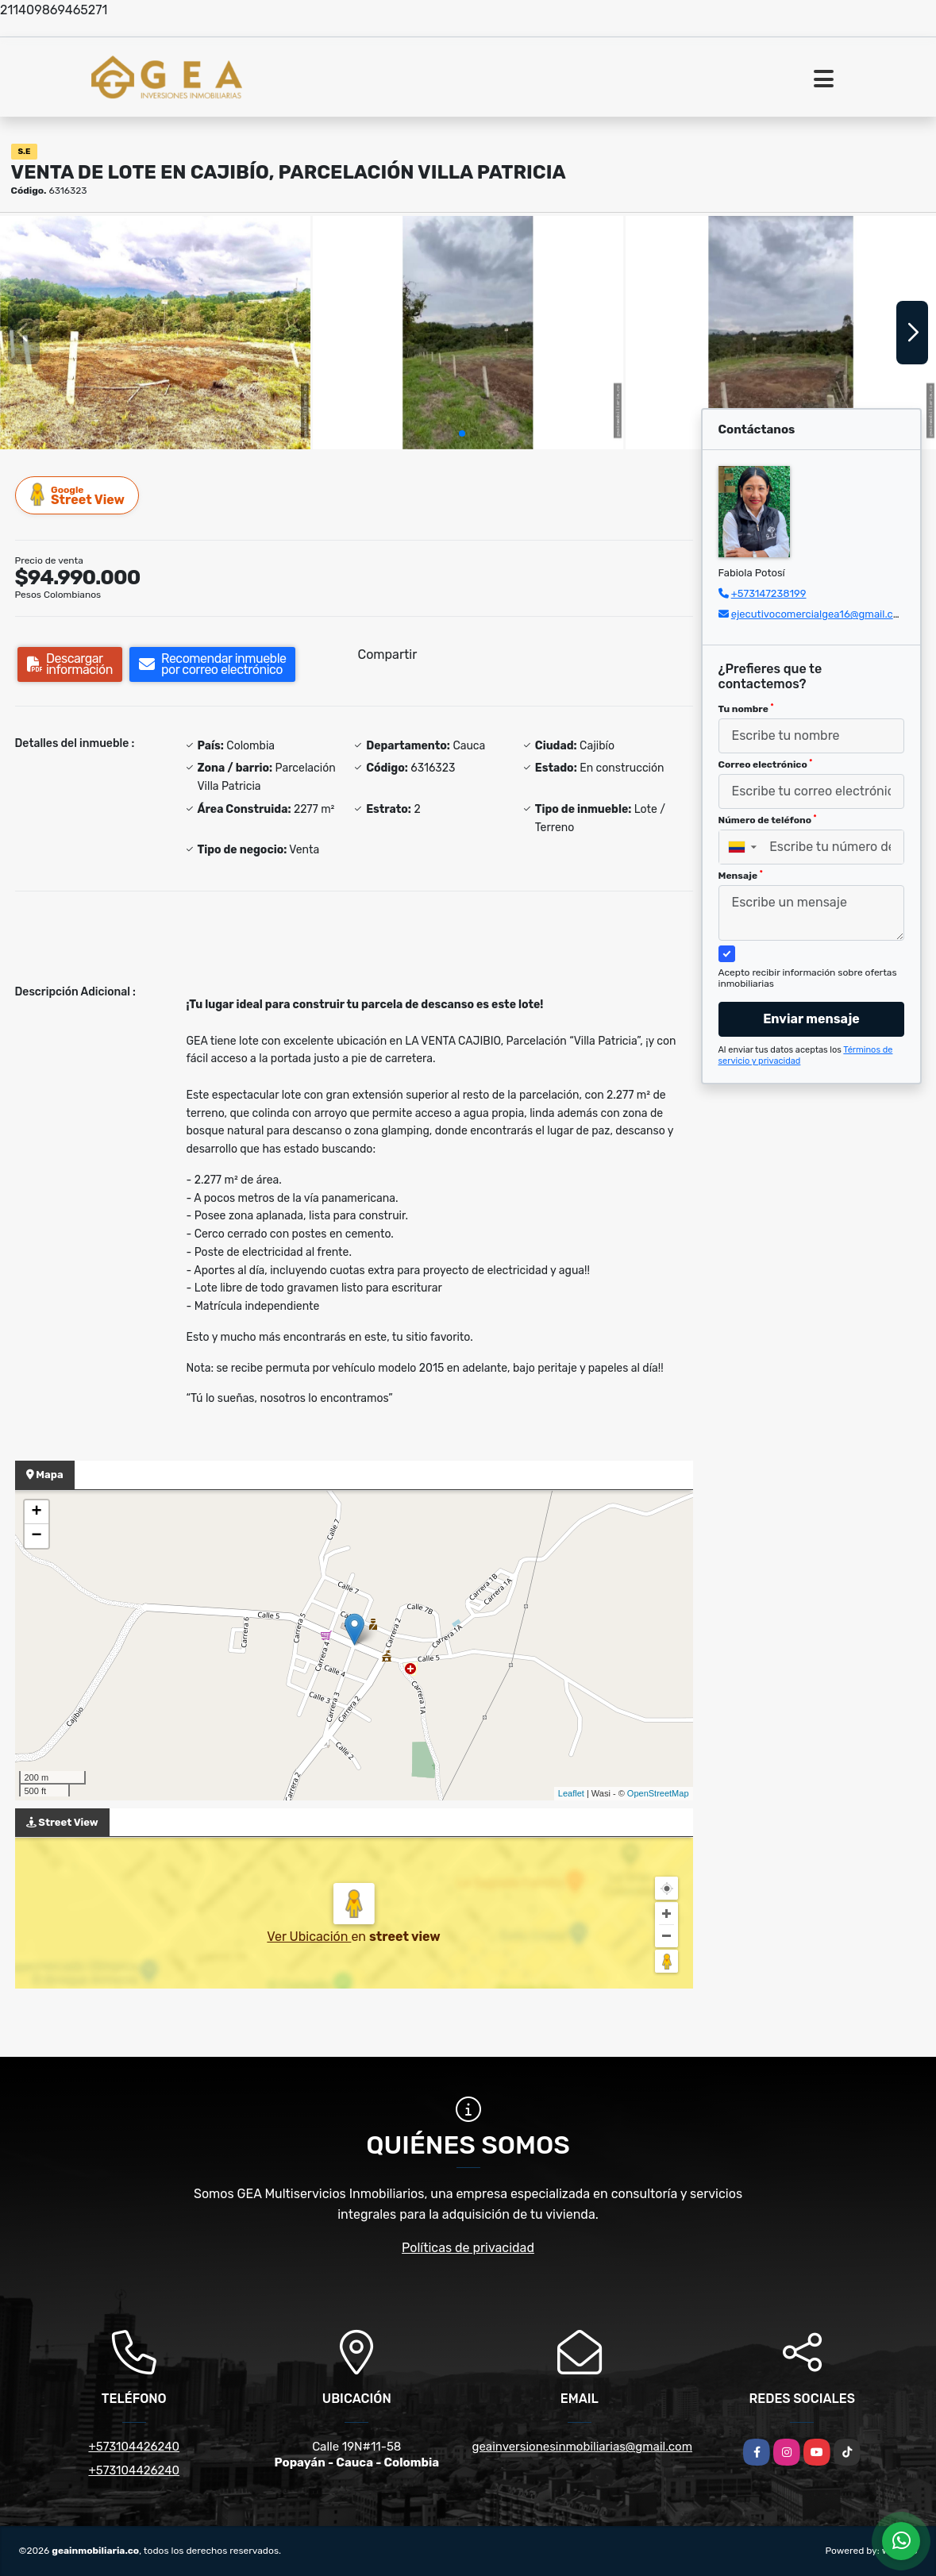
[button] (462, 433)
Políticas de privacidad (468, 2247)
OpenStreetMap (658, 1793)
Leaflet (571, 1793)
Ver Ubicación (309, 1936)
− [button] (36, 1536)
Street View (77, 495)
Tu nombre (746, 709)
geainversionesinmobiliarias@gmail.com (582, 2446)
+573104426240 (133, 2446)
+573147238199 (769, 593)
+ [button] (36, 1512)
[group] (155, 332)
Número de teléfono (767, 820)
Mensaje (740, 875)
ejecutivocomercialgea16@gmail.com (819, 614)
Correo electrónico (765, 764)
